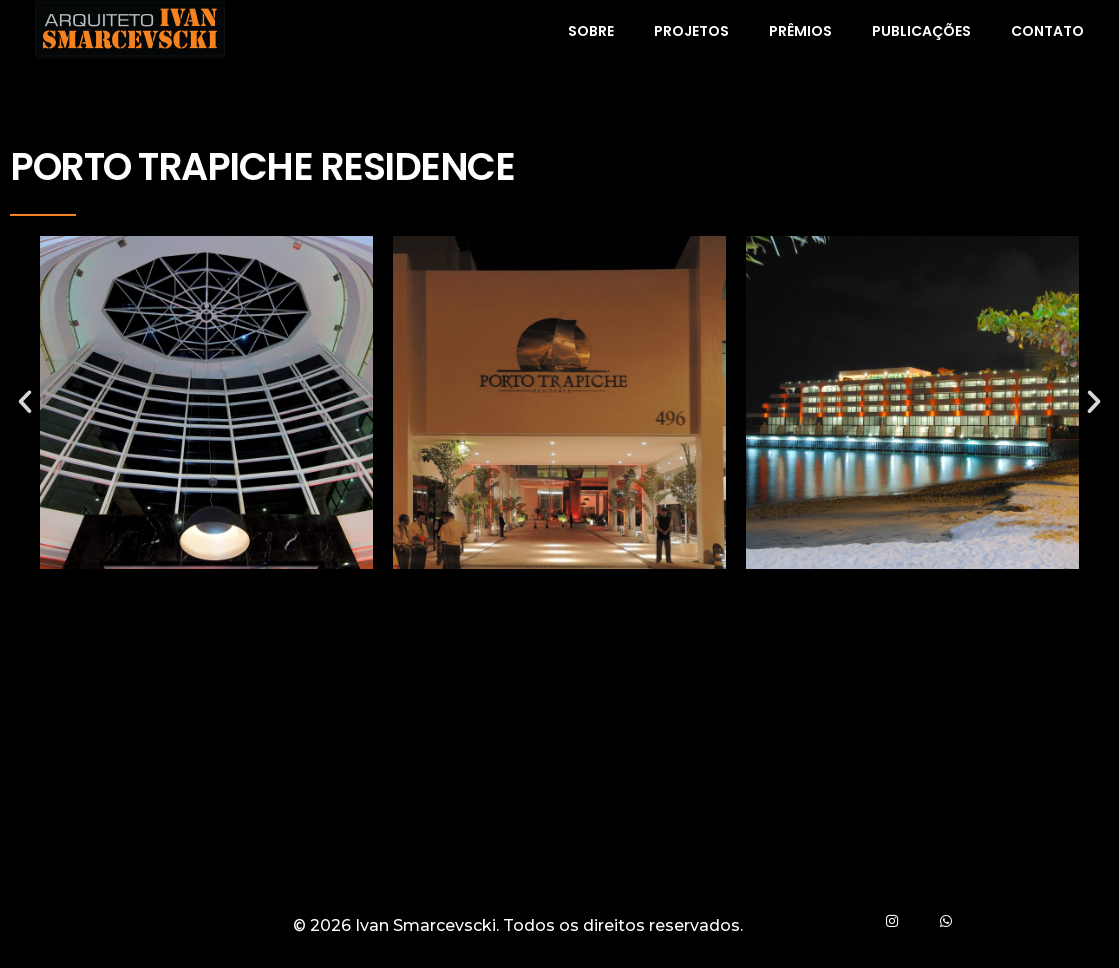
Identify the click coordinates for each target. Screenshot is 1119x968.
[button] (25, 402)
